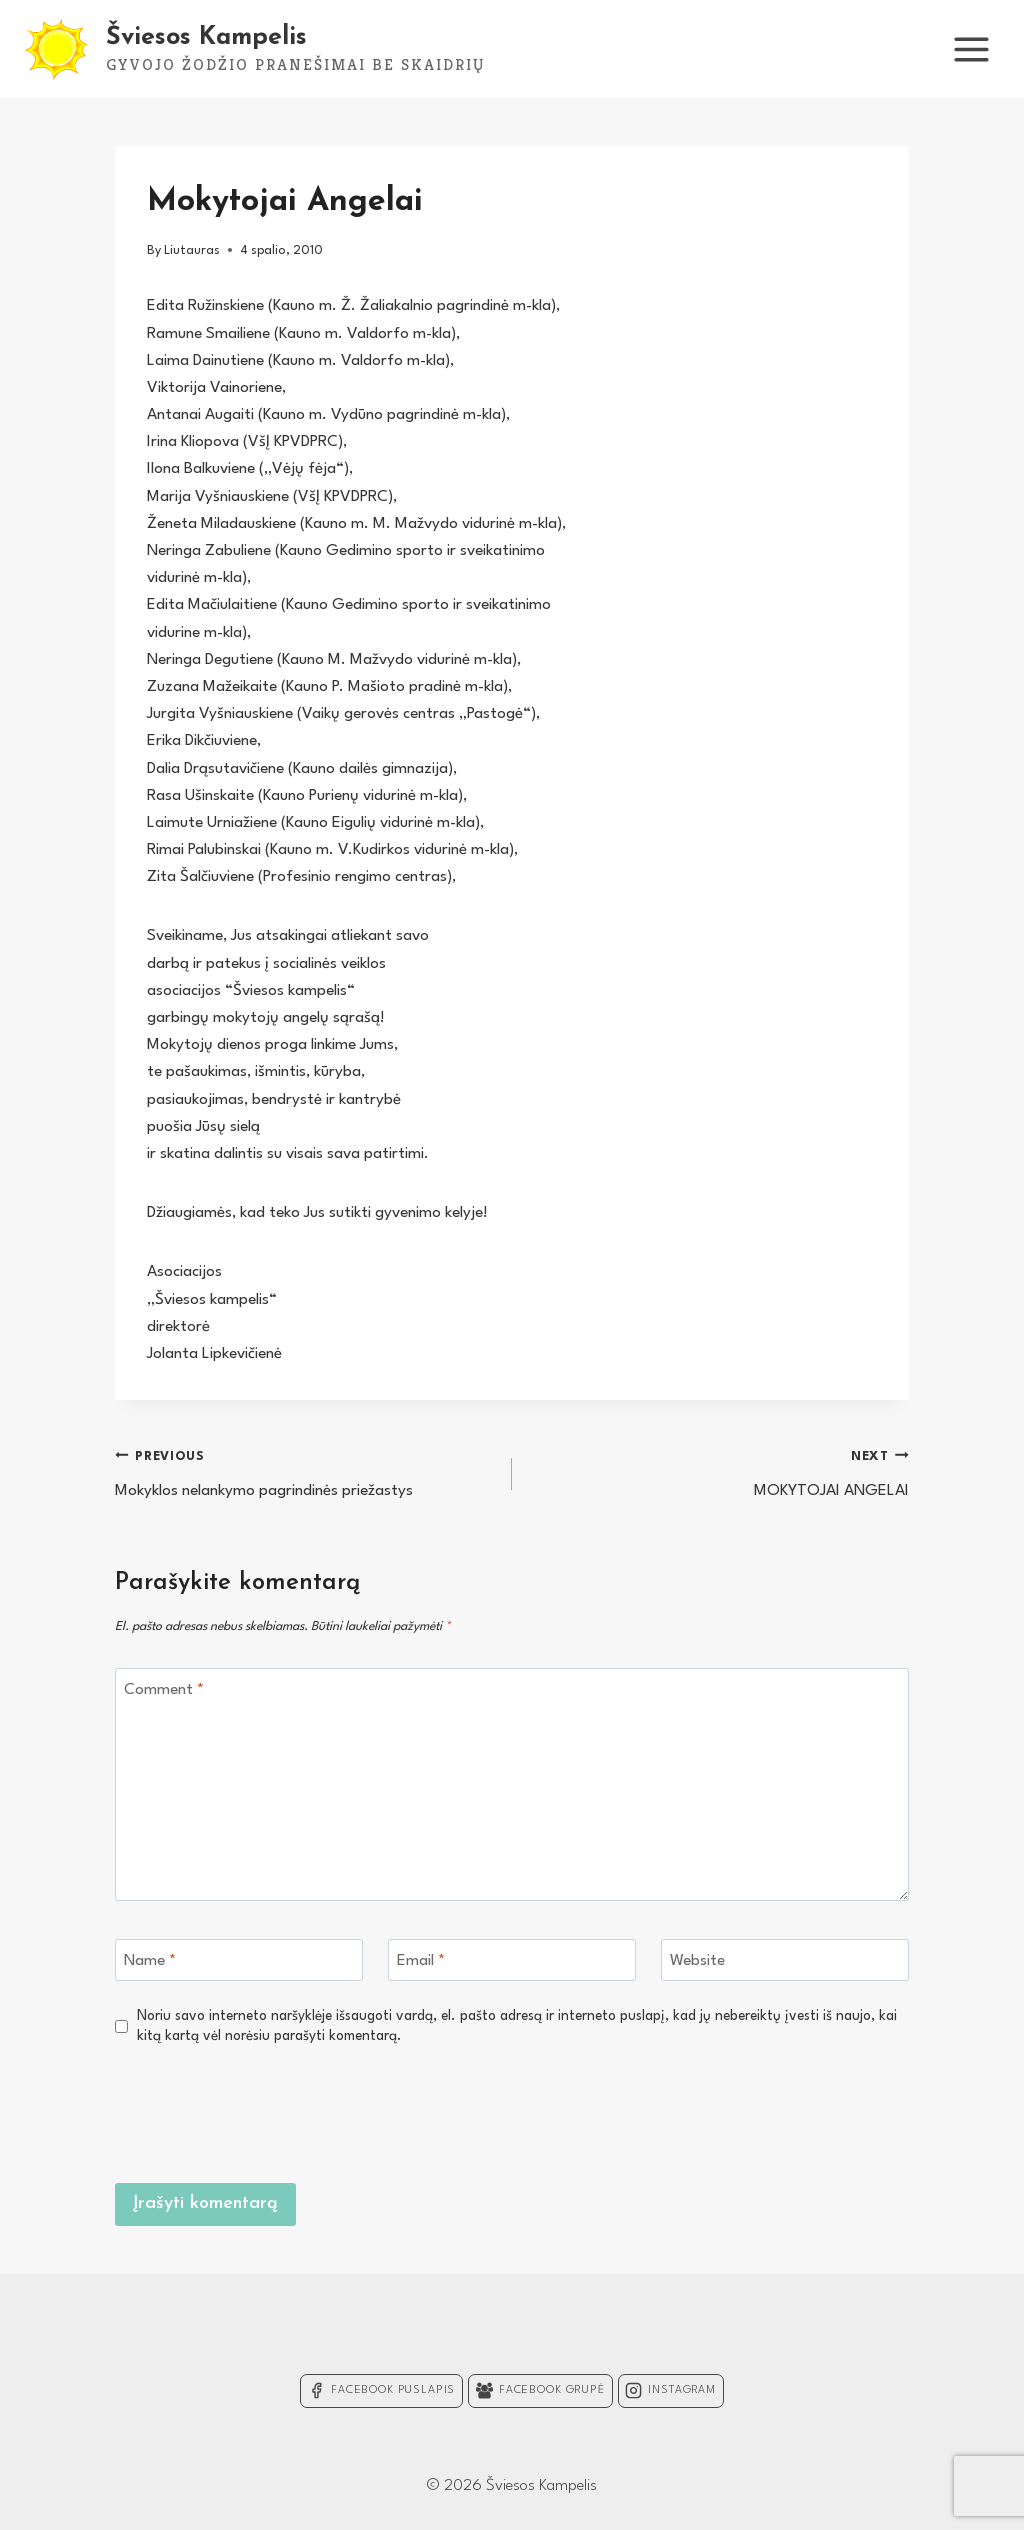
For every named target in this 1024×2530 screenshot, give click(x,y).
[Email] (512, 1960)
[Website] (785, 1960)
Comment (164, 1690)
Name (150, 1961)
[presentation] (757, 2111)
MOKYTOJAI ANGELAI (719, 1471)
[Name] (239, 1960)
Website (697, 1961)
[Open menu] (971, 49)
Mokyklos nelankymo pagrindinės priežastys (305, 1471)
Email (421, 1961)
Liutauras (192, 250)
